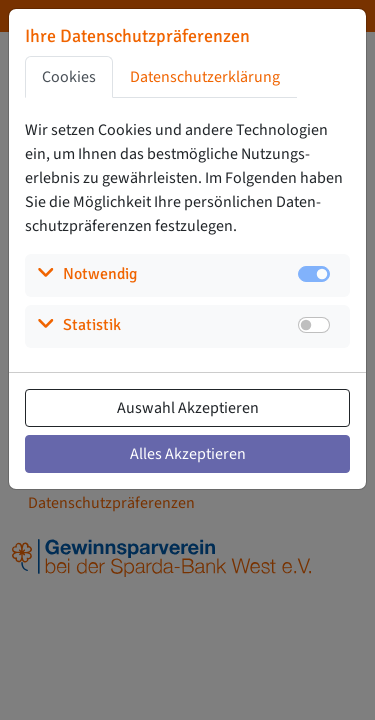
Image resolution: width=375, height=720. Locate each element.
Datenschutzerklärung (205, 77)
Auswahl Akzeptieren (188, 408)
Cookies (69, 77)
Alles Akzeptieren (188, 454)
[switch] (314, 325)
